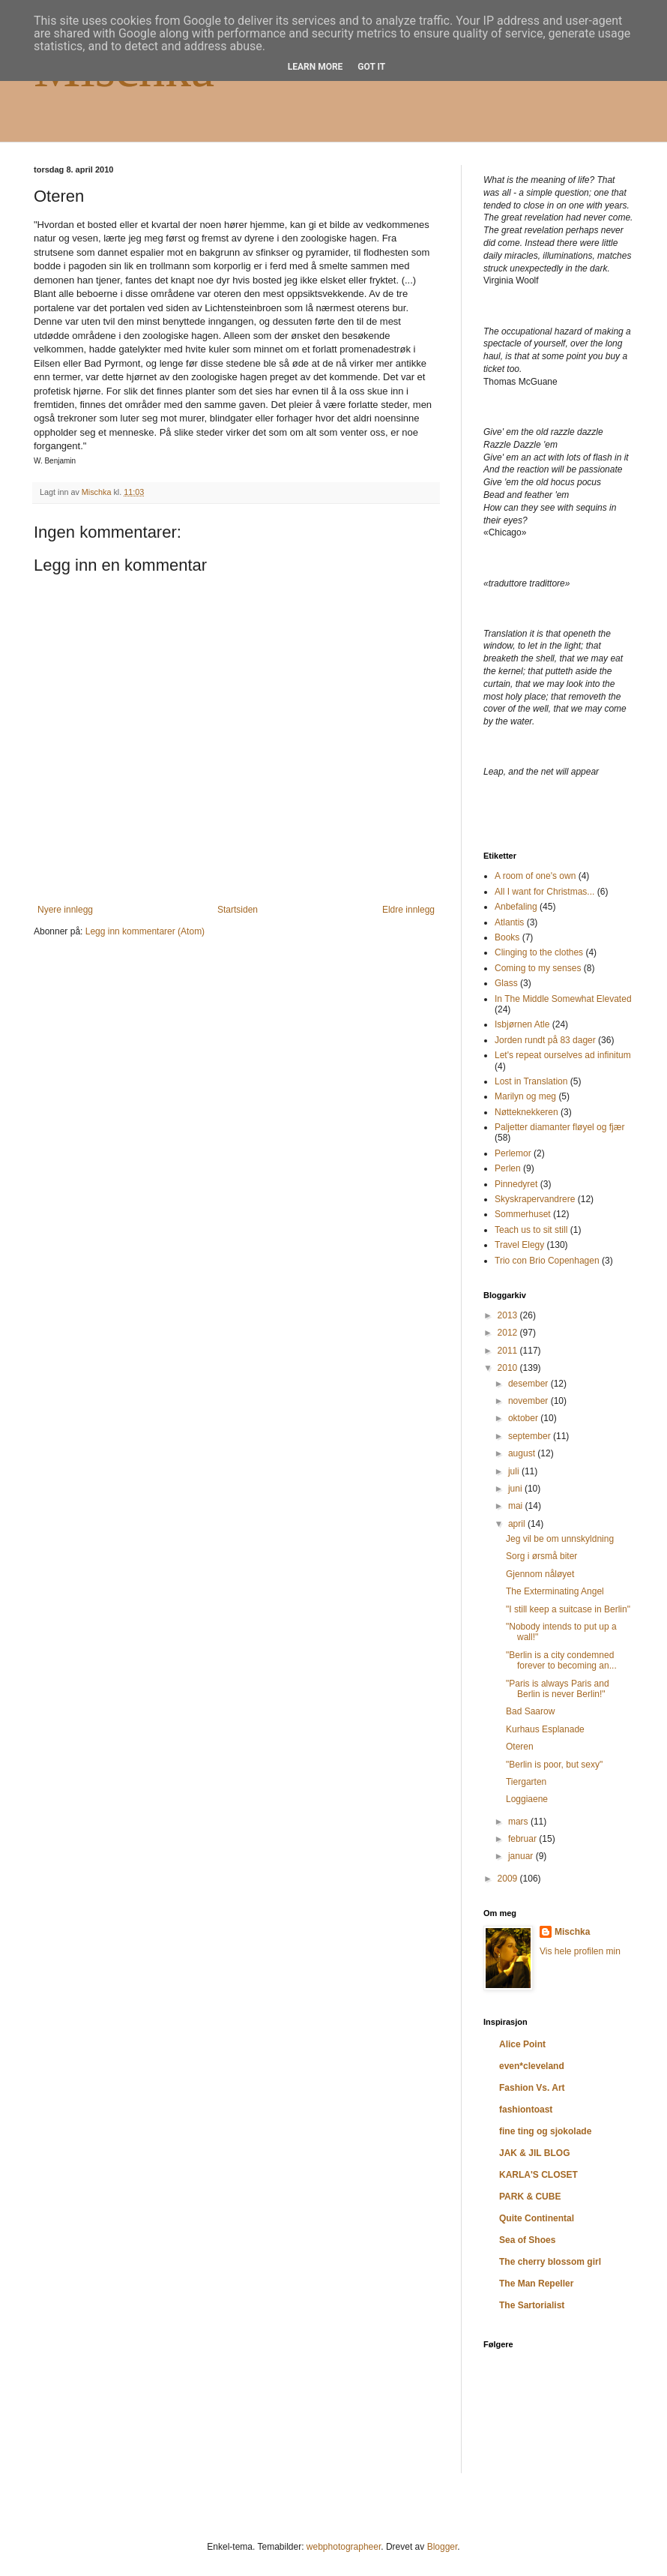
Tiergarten (526, 1782)
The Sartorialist (531, 2305)
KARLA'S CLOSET (538, 2175)
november (529, 1401)
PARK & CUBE (530, 2196)
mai (516, 1506)
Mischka (572, 1932)
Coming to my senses (538, 968)
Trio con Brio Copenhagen (547, 1260)
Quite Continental (536, 2218)
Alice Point (522, 2044)
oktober (524, 1418)
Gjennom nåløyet (540, 1574)
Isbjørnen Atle (522, 1024)
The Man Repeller (536, 2283)
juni (516, 1488)
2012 (509, 1332)
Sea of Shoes (527, 2240)
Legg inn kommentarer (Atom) (145, 931)
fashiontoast (525, 2109)
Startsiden (237, 909)
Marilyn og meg (525, 1096)
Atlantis (509, 922)
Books (507, 937)
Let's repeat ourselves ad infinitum (563, 1055)
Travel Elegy (519, 1245)
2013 (509, 1315)
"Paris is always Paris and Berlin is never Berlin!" (557, 1688)
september (530, 1436)
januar (522, 1856)
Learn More (315, 66)
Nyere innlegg (65, 909)
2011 (509, 1350)
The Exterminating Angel (555, 1591)
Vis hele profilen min (580, 1951)
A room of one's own (535, 876)
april (518, 1524)
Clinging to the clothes (539, 952)
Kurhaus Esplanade (545, 1729)
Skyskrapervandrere (535, 1199)
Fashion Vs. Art (532, 2088)
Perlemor (513, 1153)
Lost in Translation (531, 1081)
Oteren (520, 1746)
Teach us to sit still (531, 1230)
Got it (371, 66)
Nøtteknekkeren (526, 1112)
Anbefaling (516, 906)
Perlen (508, 1168)
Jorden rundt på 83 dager (545, 1040)
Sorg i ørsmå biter (541, 1556)
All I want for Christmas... (544, 891)
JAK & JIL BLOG (534, 2153)
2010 (509, 1368)
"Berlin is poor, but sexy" (554, 1764)
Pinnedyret (516, 1184)
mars (519, 1821)
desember (529, 1383)
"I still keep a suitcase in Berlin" (568, 1609)
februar (523, 1839)
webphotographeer (344, 2547)
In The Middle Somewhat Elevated (563, 999)
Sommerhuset (523, 1214)
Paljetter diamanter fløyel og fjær (559, 1127)
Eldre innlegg (408, 909)
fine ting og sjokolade (545, 2131)
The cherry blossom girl (550, 2262)
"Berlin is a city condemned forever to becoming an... (561, 1660)
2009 (509, 1878)
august (522, 1453)
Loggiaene (527, 1799)
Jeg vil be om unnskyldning (560, 1539)
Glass (506, 983)
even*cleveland (531, 2066)
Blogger (442, 2547)
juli (515, 1471)
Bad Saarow (530, 1711)
